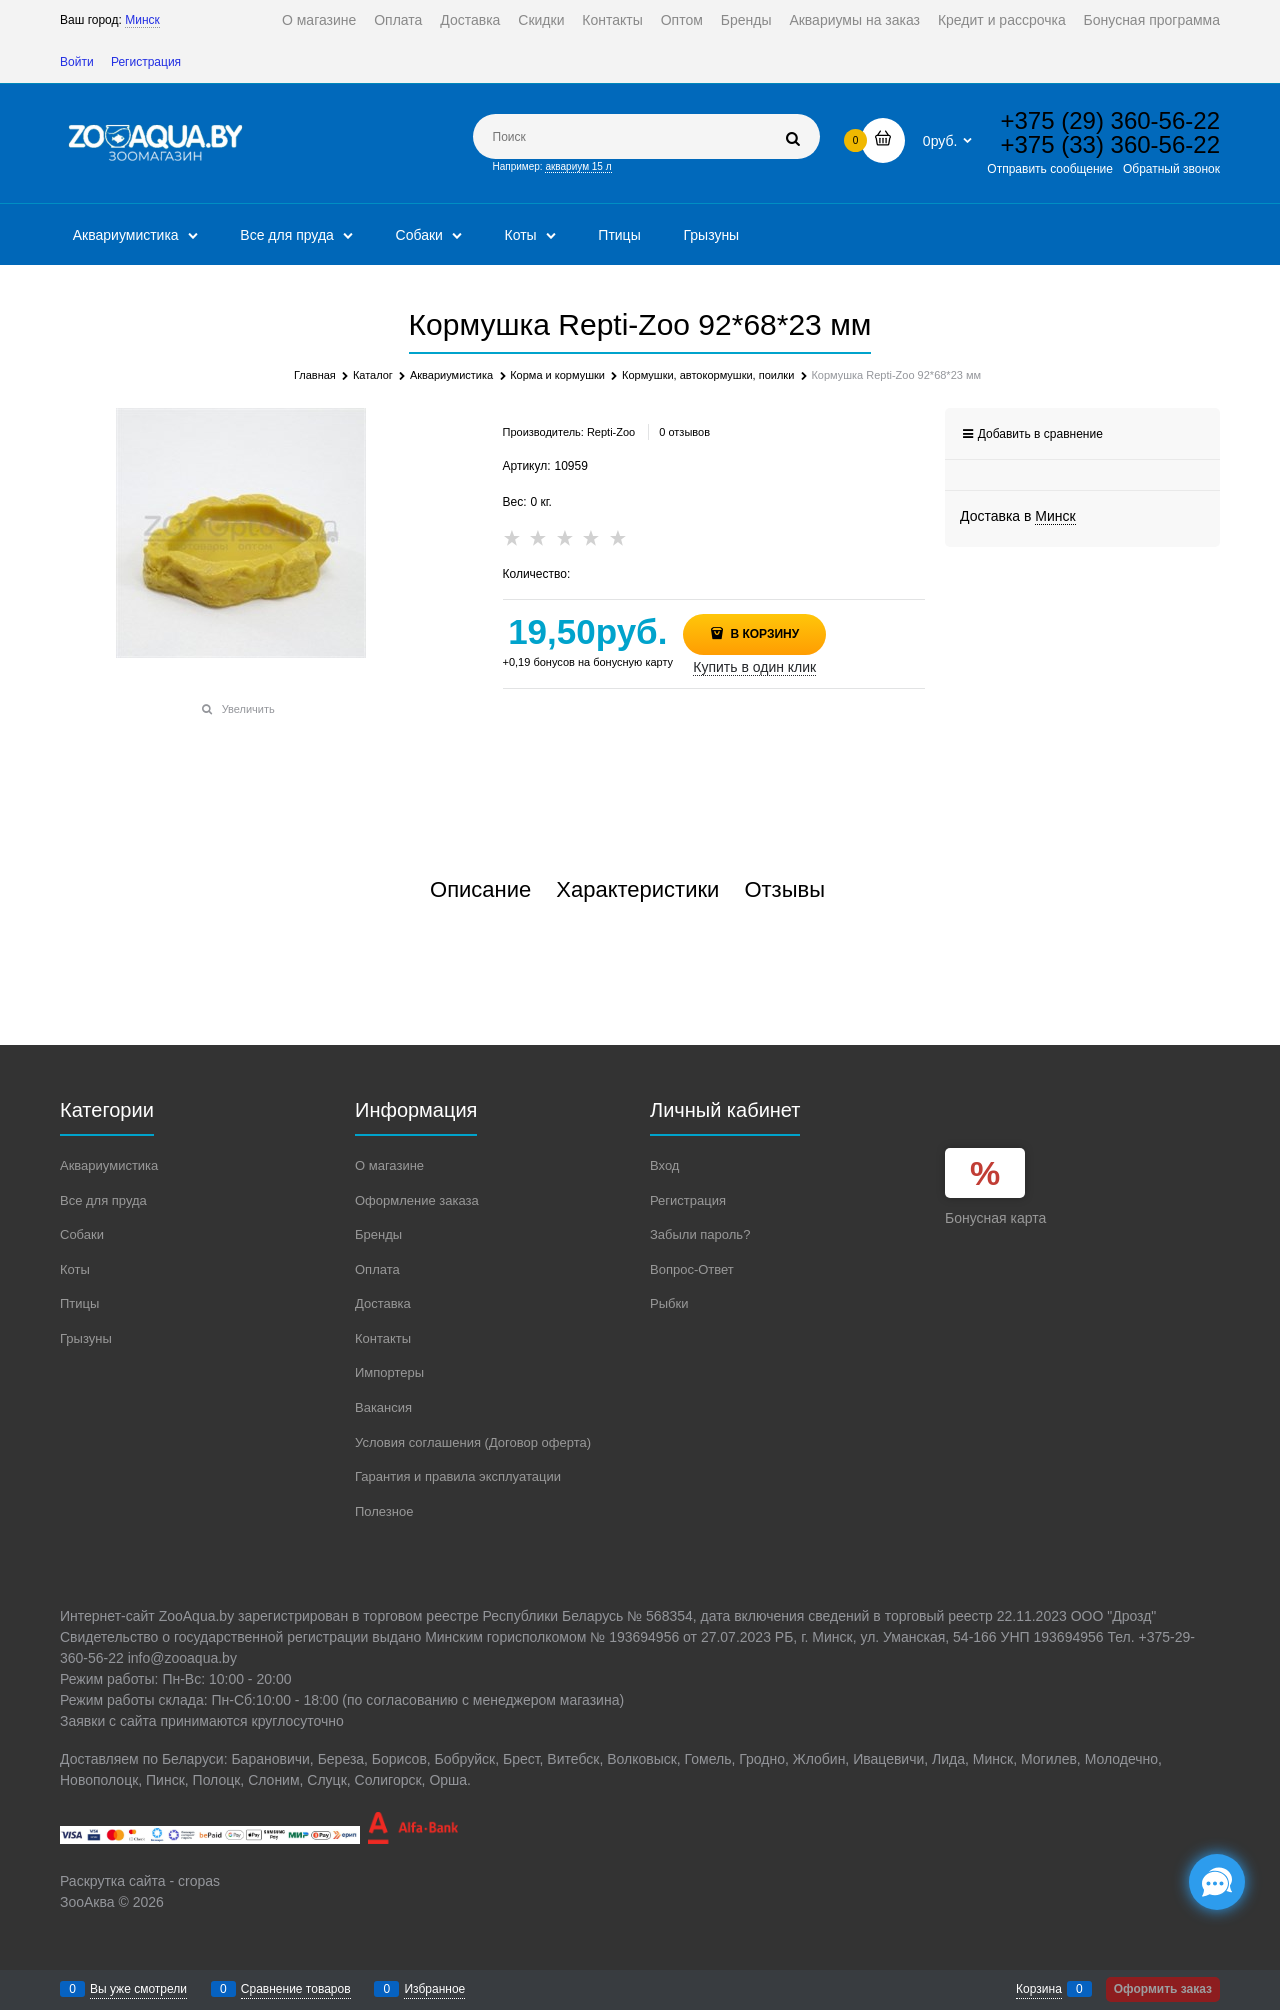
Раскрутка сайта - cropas (140, 1881)
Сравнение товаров (296, 1989)
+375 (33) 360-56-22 (1111, 144)
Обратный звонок (1171, 169)
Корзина (1039, 1989)
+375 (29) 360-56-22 (1111, 120)
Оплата (398, 20)
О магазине (319, 20)
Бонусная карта (995, 1218)
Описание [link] (480, 890)
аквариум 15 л (578, 166)
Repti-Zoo (611, 432)
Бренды (746, 20)
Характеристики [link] (637, 890)
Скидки (541, 20)
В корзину (763, 634)
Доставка (470, 20)
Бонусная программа (1152, 20)
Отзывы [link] (784, 890)
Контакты (612, 20)
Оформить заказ (1163, 1989)
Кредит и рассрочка (1002, 20)
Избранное (434, 1989)
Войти (77, 62)
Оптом (682, 20)
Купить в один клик (754, 667)
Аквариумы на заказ (854, 20)
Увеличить (248, 709)
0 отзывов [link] (684, 432)
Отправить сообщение (1050, 169)
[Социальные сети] (1217, 1882)
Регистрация (146, 62)
